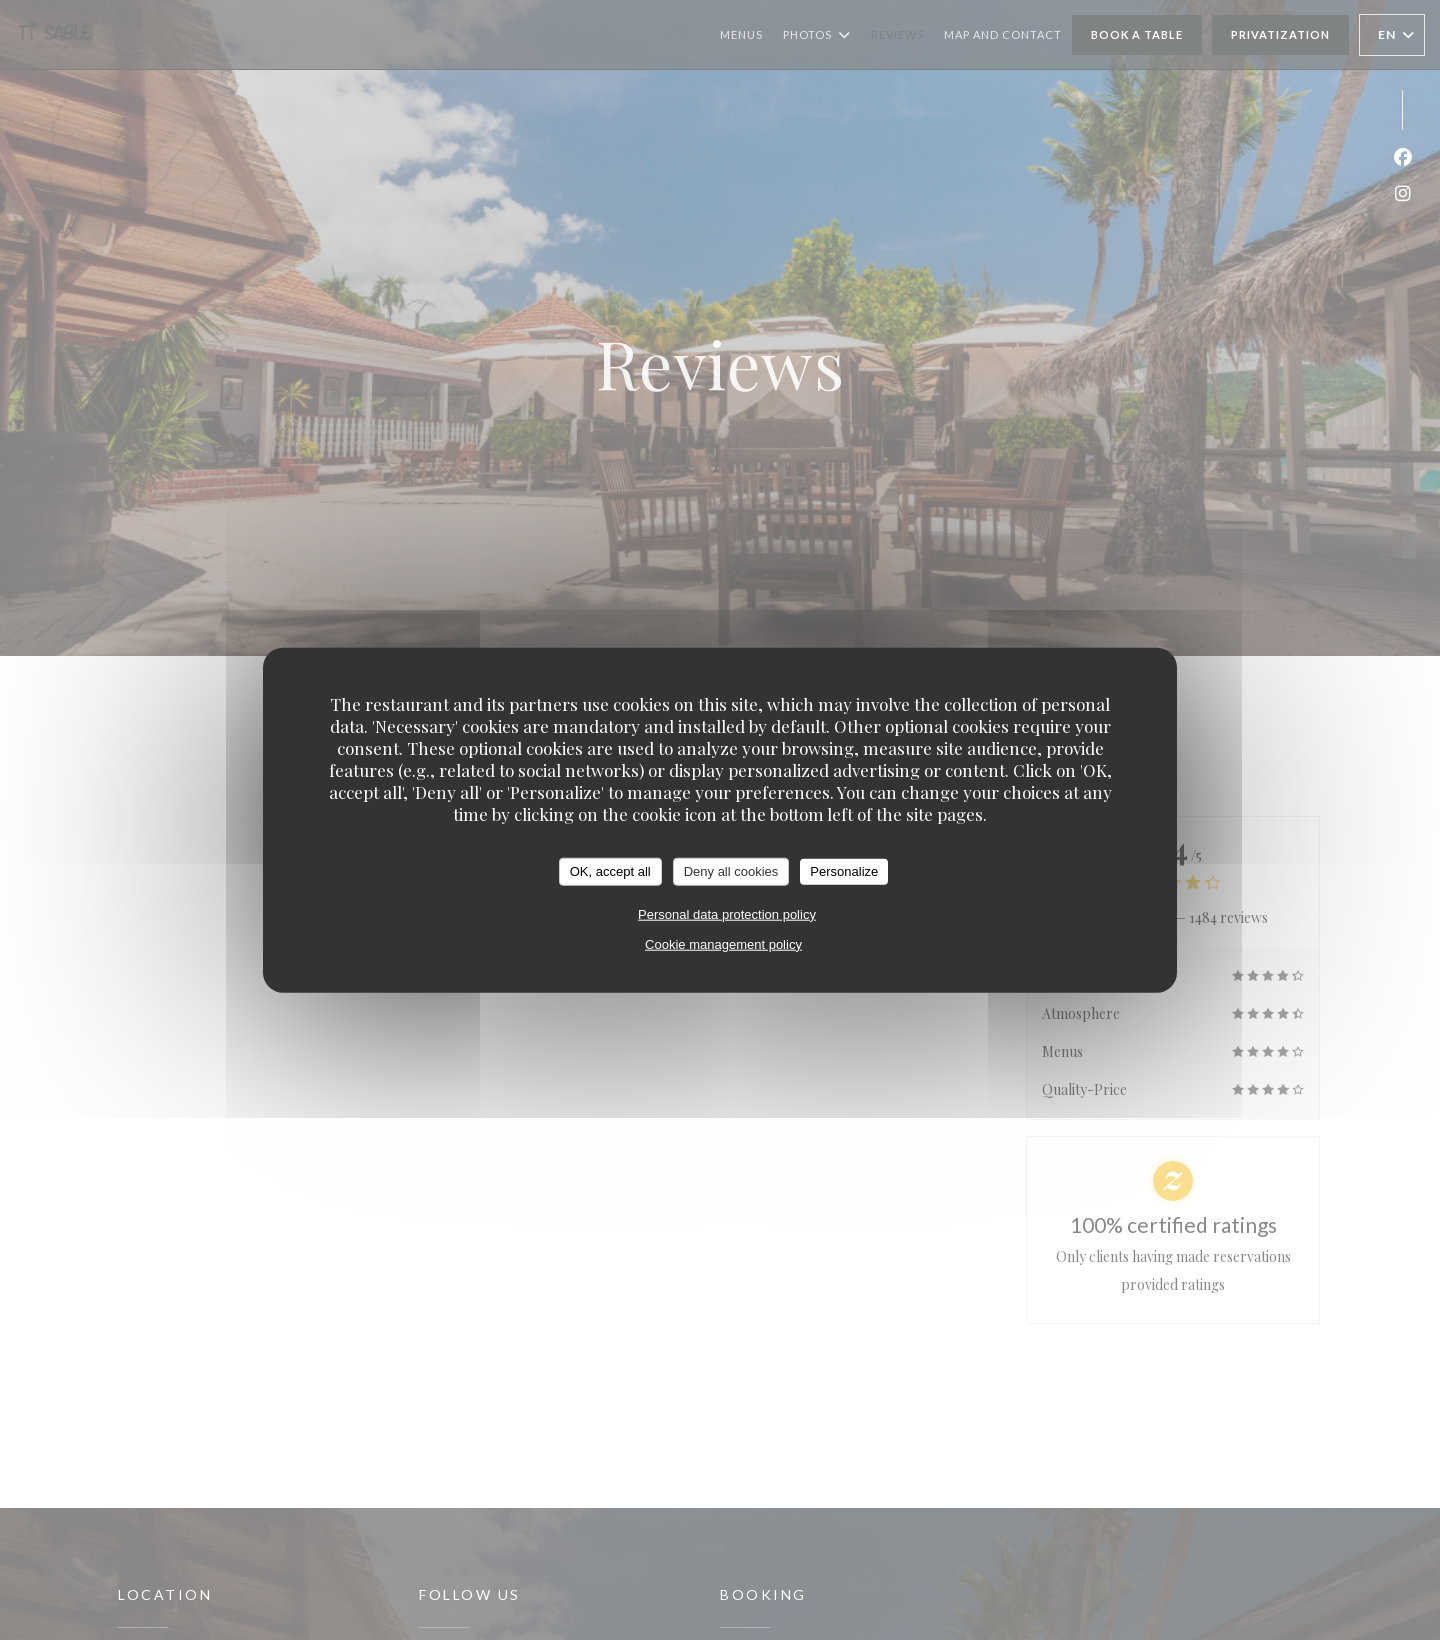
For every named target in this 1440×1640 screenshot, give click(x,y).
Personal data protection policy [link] (727, 913)
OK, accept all (610, 871)
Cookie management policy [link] (723, 943)
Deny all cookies (731, 871)
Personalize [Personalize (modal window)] (844, 871)
